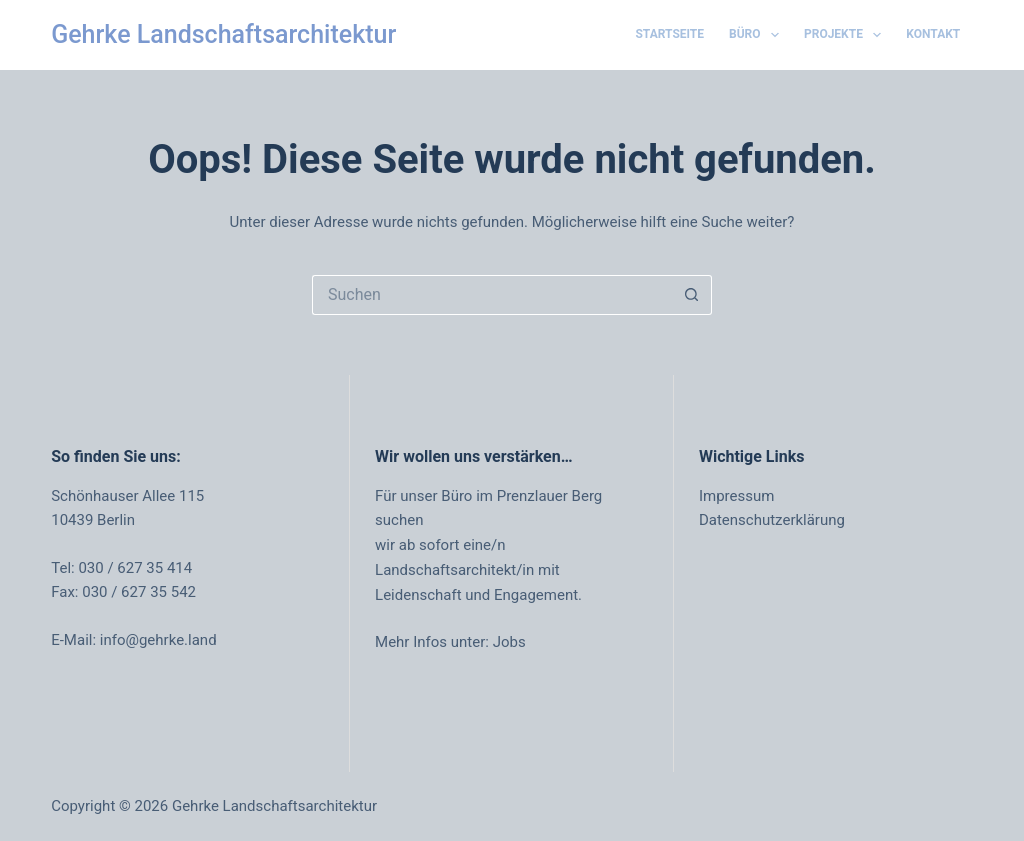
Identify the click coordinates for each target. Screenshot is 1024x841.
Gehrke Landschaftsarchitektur (223, 34)
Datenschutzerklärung (772, 520)
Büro (758, 35)
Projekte (846, 35)
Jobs (509, 642)
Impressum (736, 496)
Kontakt (933, 34)
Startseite (669, 34)
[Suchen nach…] (492, 295)
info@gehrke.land (158, 640)
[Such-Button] (692, 295)
